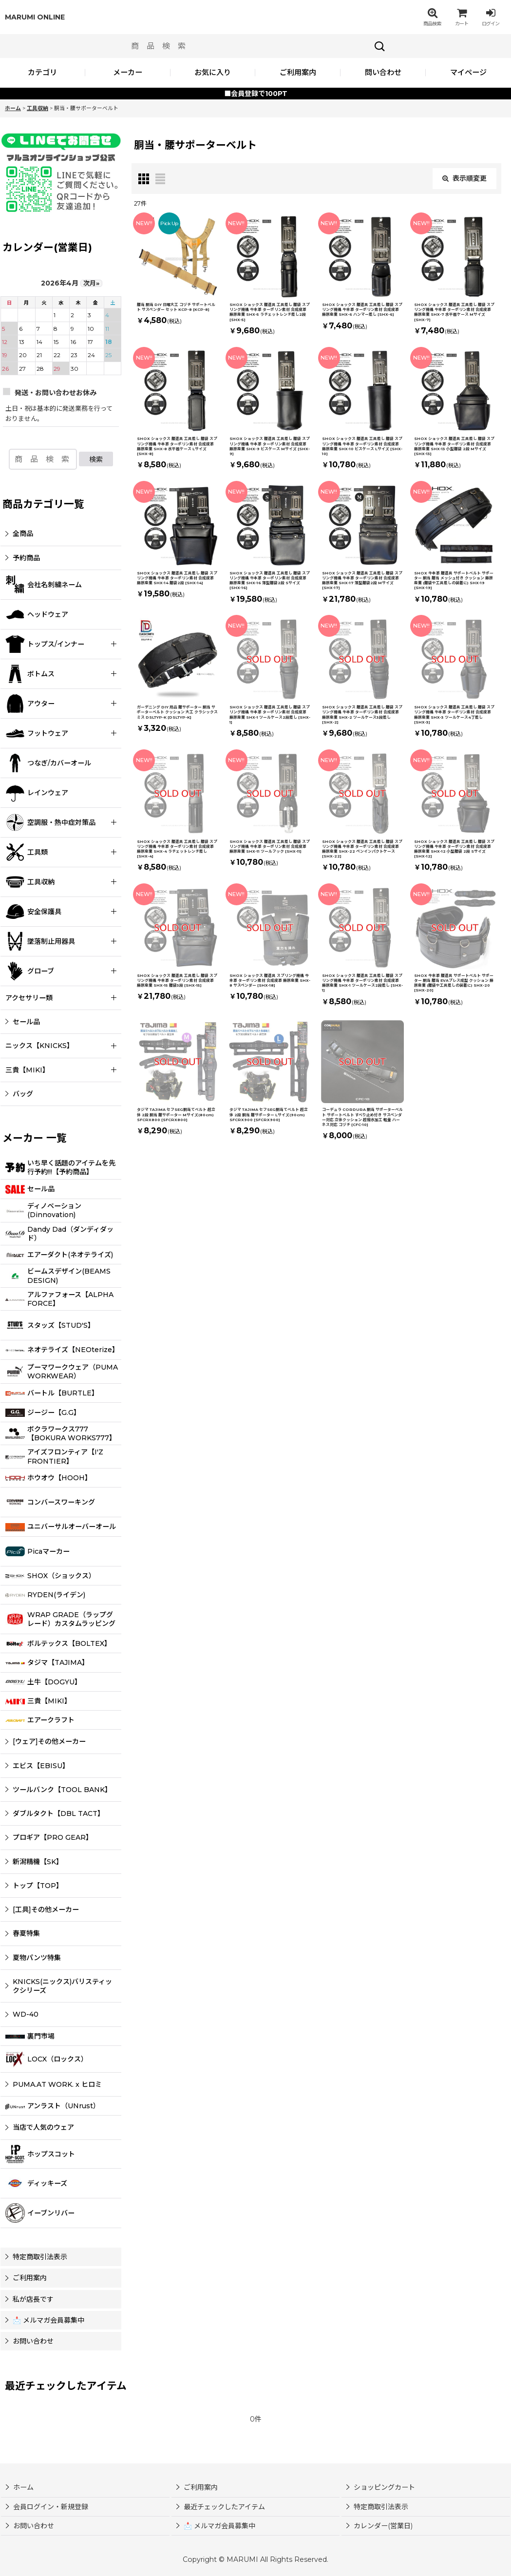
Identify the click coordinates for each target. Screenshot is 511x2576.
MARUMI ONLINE (35, 17)
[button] (432, 17)
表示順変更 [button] (464, 178)
